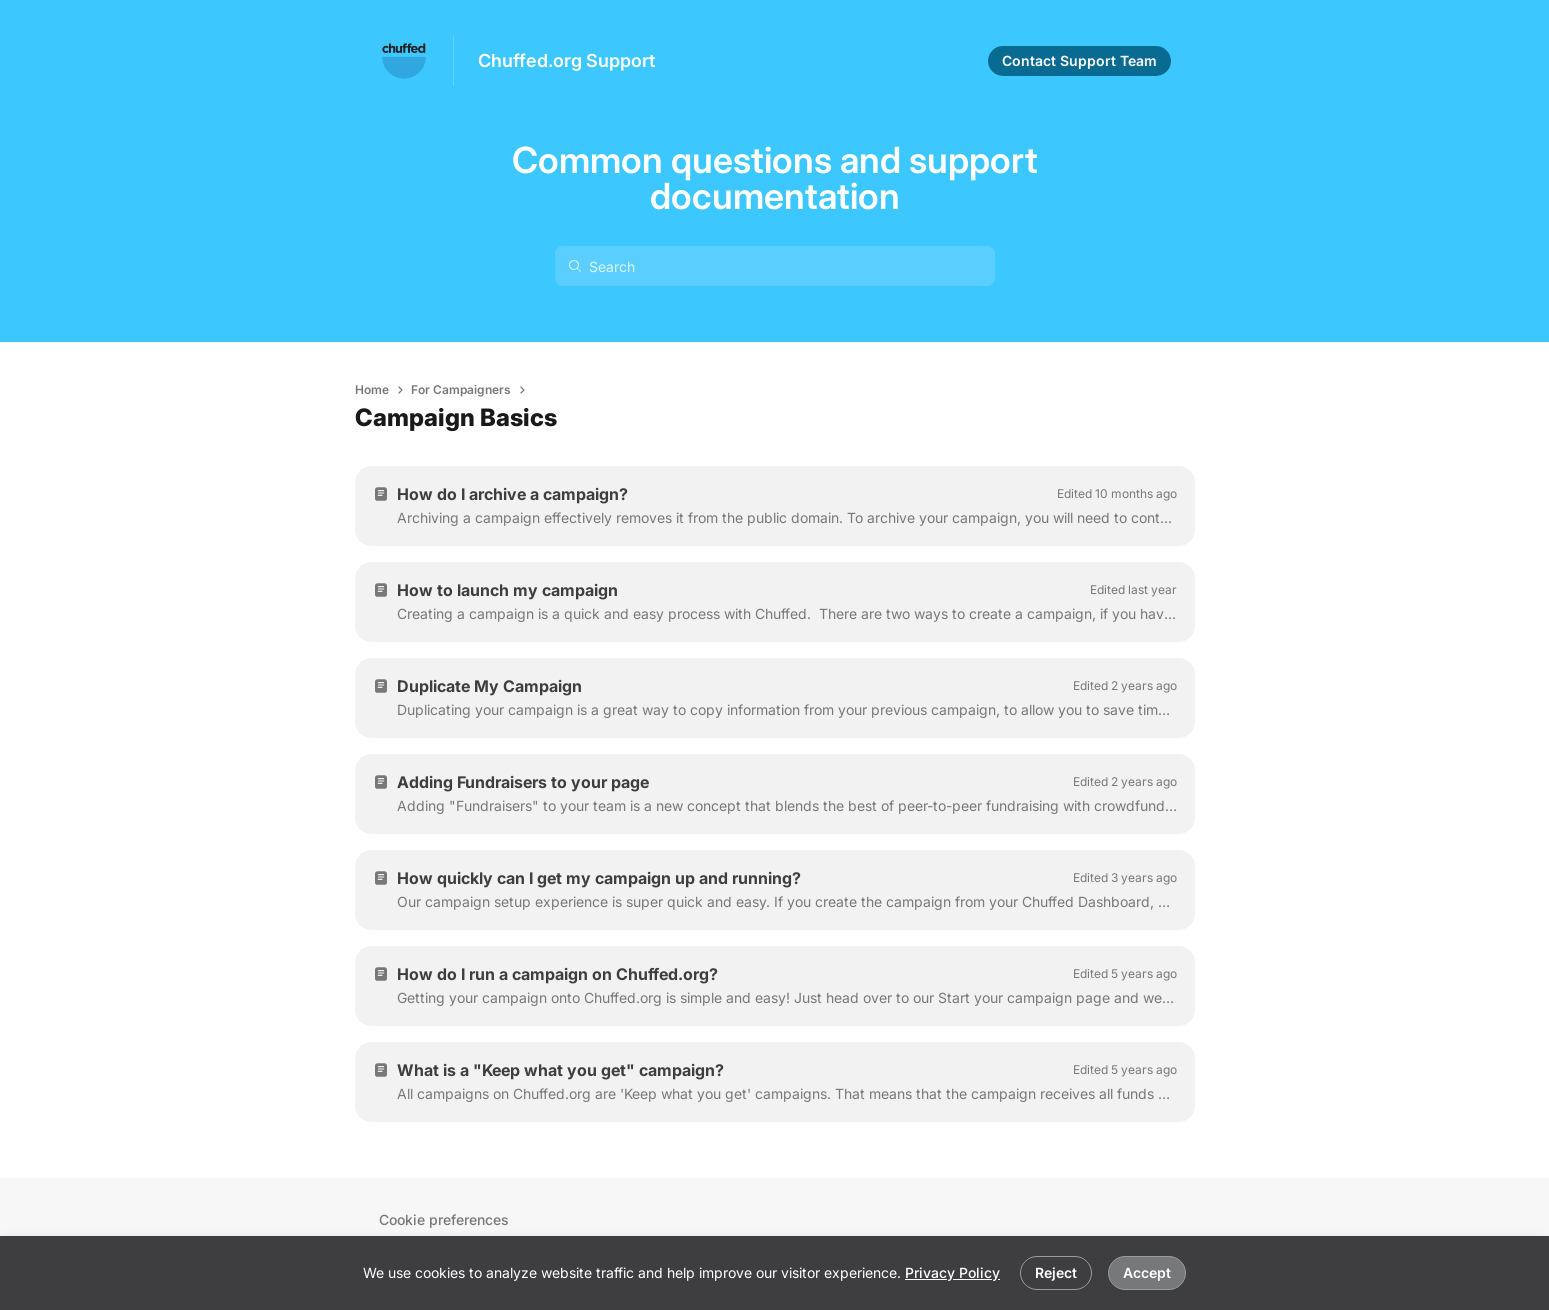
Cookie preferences (444, 1219)
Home (372, 389)
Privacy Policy (952, 1272)
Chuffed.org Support (566, 60)
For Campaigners (461, 389)
